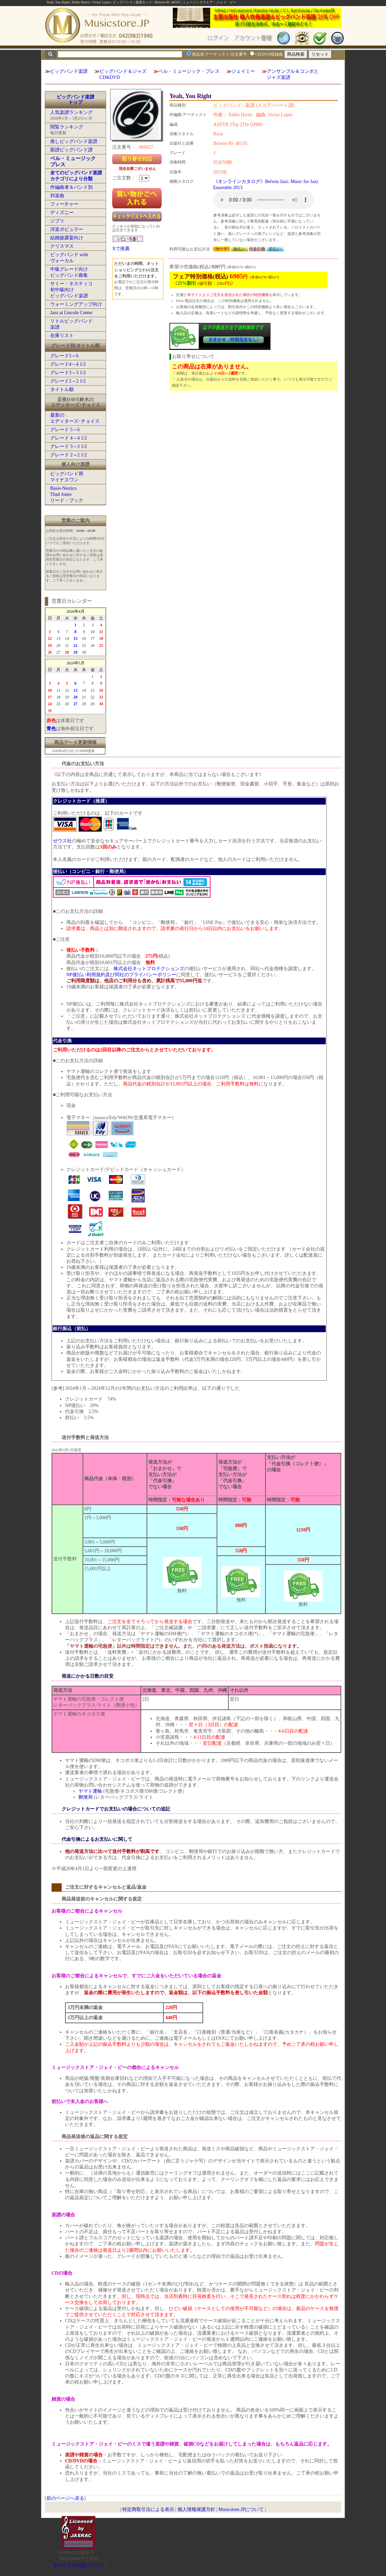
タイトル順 (62, 389)
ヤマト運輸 (90, 1791)
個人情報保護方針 (196, 2509)
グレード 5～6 (65, 429)
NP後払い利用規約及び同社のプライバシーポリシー (121, 974)
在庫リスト (62, 335)
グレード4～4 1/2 (68, 364)
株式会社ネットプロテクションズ (149, 968)
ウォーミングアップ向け (76, 304)
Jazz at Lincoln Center (71, 312)
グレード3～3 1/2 (68, 372)
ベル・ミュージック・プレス (189, 71)
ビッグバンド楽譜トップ (75, 99)
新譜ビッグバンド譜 (71, 149)
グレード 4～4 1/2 (68, 438)
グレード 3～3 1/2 (68, 446)
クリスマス (62, 246)
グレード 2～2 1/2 (68, 454)
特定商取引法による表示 (148, 2509)
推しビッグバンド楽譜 (73, 141)
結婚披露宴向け (66, 237)
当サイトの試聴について (78, 2565)
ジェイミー (243, 71)
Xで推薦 (121, 248)
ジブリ (57, 220)
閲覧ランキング (66, 126)
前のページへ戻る (65, 2498)
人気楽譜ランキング (71, 112)
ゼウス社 (62, 840)
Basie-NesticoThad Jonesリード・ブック (66, 494)
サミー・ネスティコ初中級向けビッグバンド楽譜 (71, 289)
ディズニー (62, 212)
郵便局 (85, 1797)
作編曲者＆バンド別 (71, 187)
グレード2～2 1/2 (68, 381)
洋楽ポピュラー (66, 229)
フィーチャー (64, 204)
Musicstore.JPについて (241, 2509)
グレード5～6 (64, 355)
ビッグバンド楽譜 (69, 71)
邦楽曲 (57, 195)
